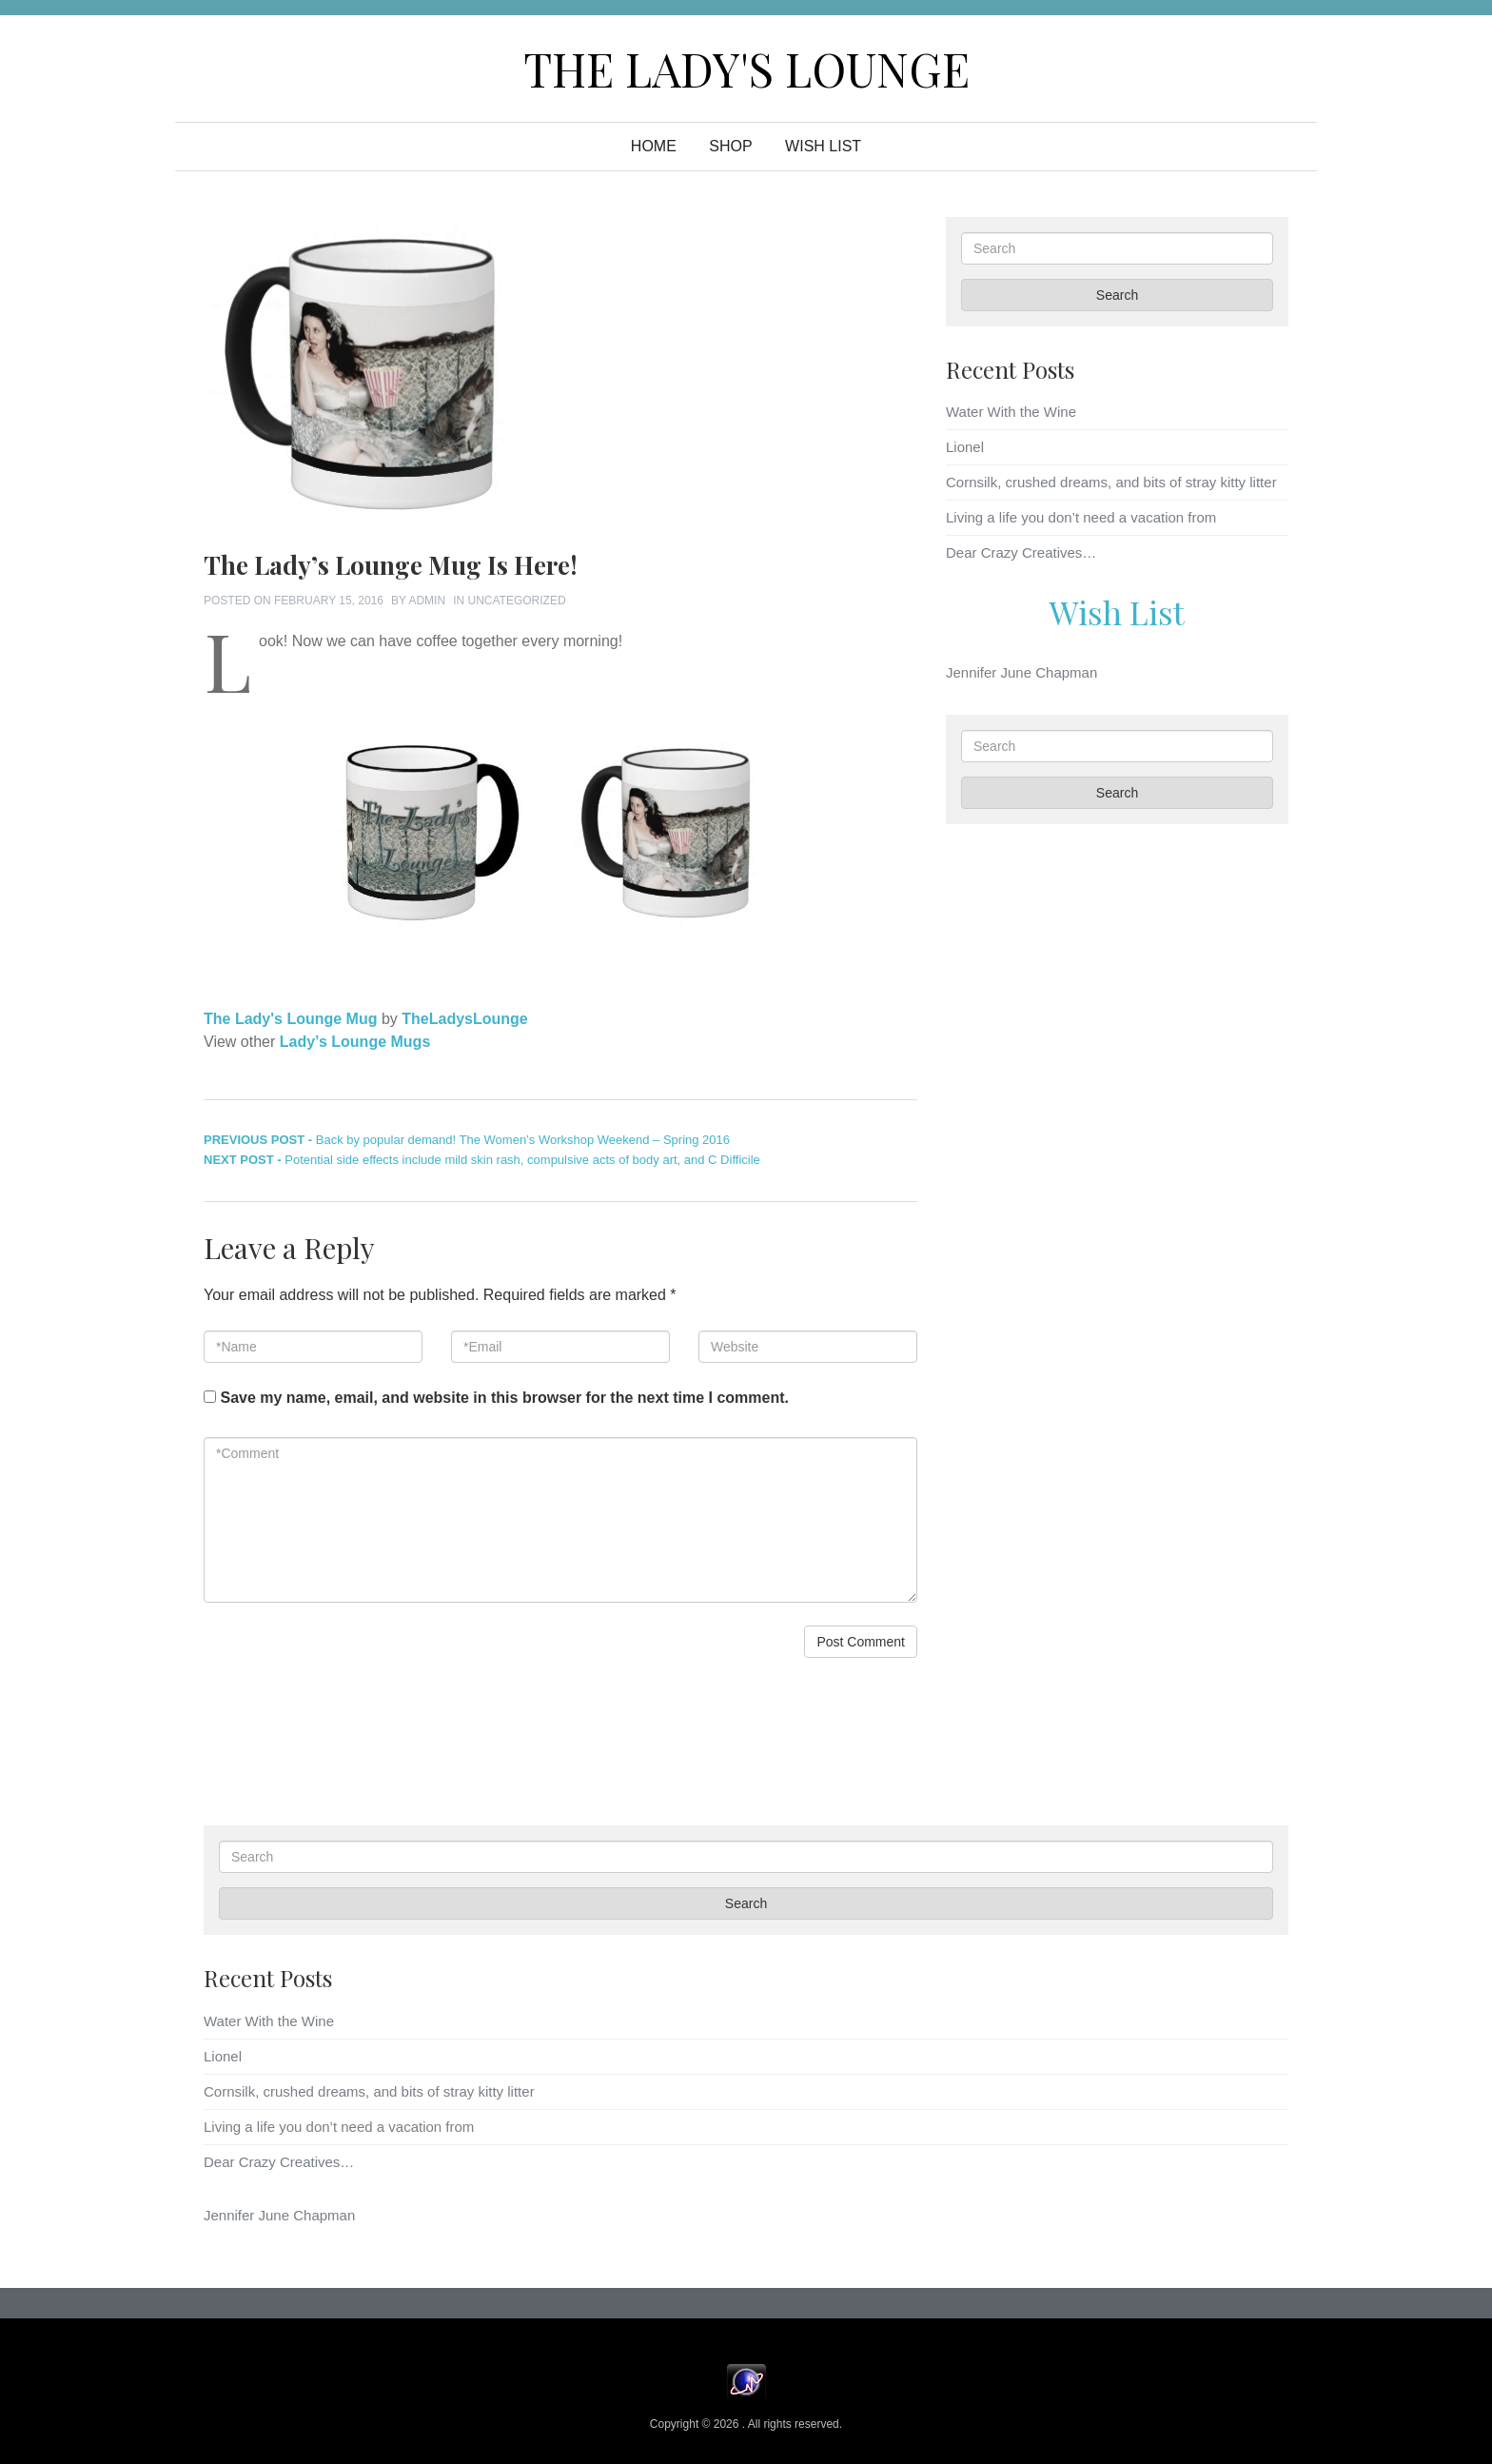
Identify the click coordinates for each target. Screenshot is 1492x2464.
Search (1117, 295)
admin (426, 600)
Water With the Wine (1011, 412)
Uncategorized (516, 600)
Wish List (1117, 612)
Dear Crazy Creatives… (1021, 552)
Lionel (965, 447)
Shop (730, 146)
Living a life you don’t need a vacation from (1081, 517)
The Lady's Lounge (746, 68)
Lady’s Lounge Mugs (355, 1042)
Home (654, 146)
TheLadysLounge (464, 1019)
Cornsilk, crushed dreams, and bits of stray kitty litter (1111, 482)
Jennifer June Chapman (1021, 672)
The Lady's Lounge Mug (290, 1019)
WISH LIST (823, 146)
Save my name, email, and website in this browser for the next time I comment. (504, 1398)
